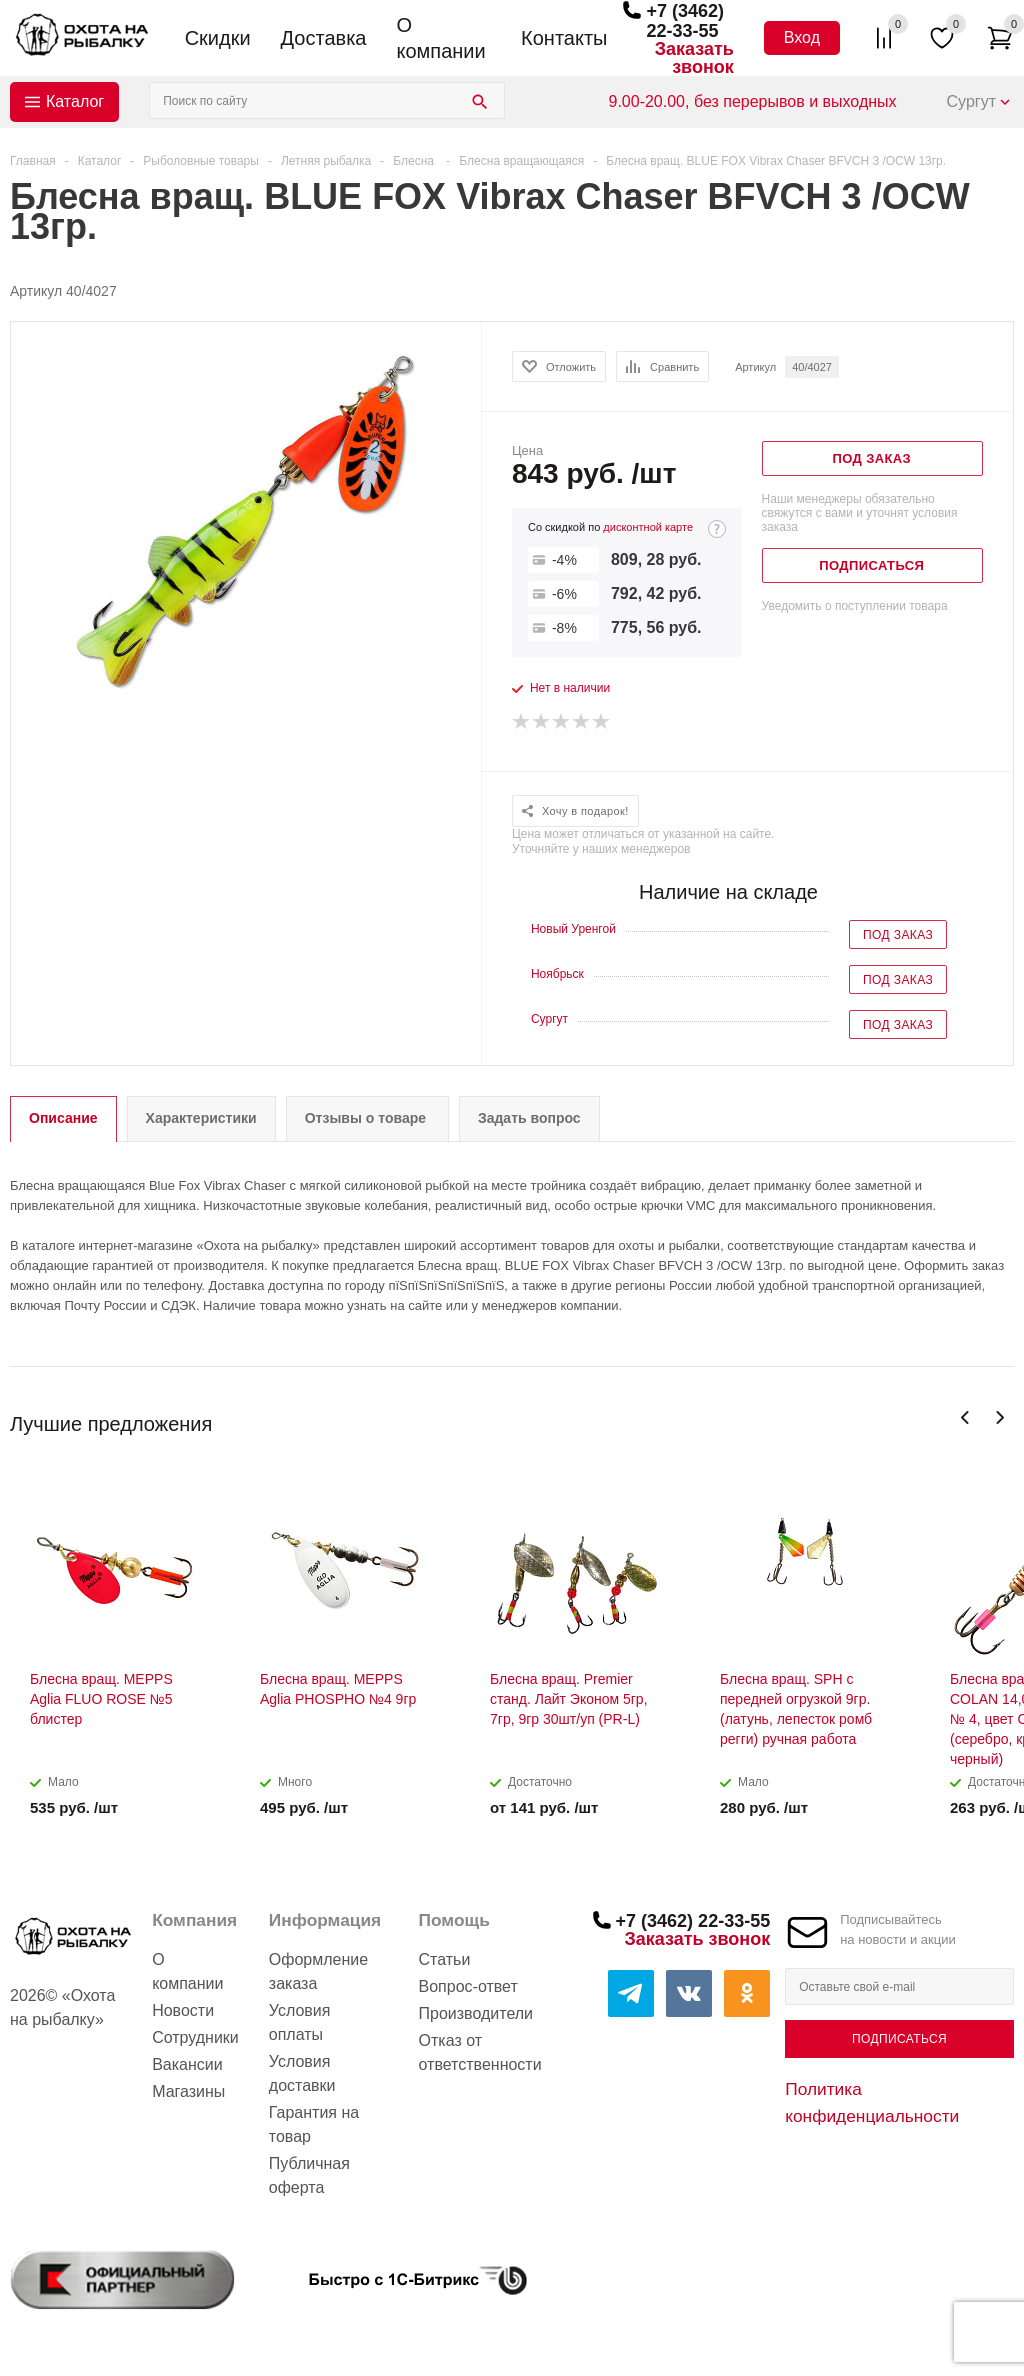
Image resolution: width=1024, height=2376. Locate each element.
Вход (802, 37)
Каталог (75, 101)
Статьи (445, 1959)
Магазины (188, 2091)
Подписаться (899, 2039)
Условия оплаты (300, 2022)
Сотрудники (195, 2037)
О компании (440, 38)
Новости (183, 2010)
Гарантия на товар (314, 2124)
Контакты (564, 38)
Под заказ (898, 935)
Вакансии (187, 2064)
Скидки (218, 38)
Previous (965, 1417)
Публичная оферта (309, 2175)
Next (999, 1417)
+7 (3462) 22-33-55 (685, 21)
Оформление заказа (318, 1971)
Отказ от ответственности (480, 2052)
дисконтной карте (648, 527)
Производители (476, 2013)
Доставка (324, 38)
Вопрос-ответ (468, 1986)
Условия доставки (302, 2073)
